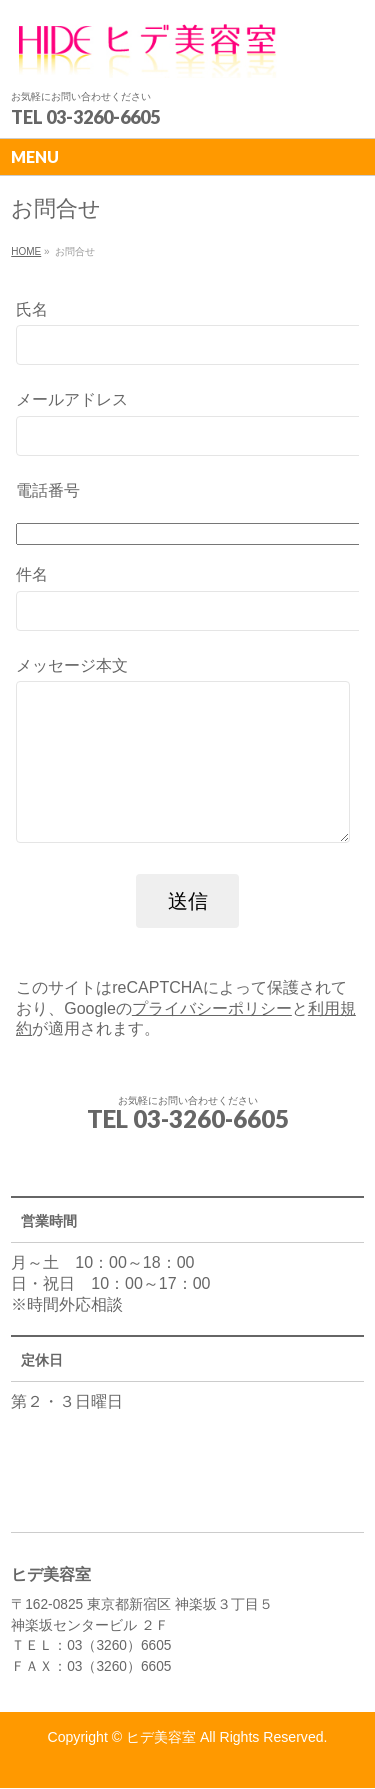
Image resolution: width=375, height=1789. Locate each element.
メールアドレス (187, 426)
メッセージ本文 (187, 771)
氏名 (187, 336)
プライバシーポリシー (212, 1038)
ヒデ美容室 (161, 1738)
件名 (187, 601)
